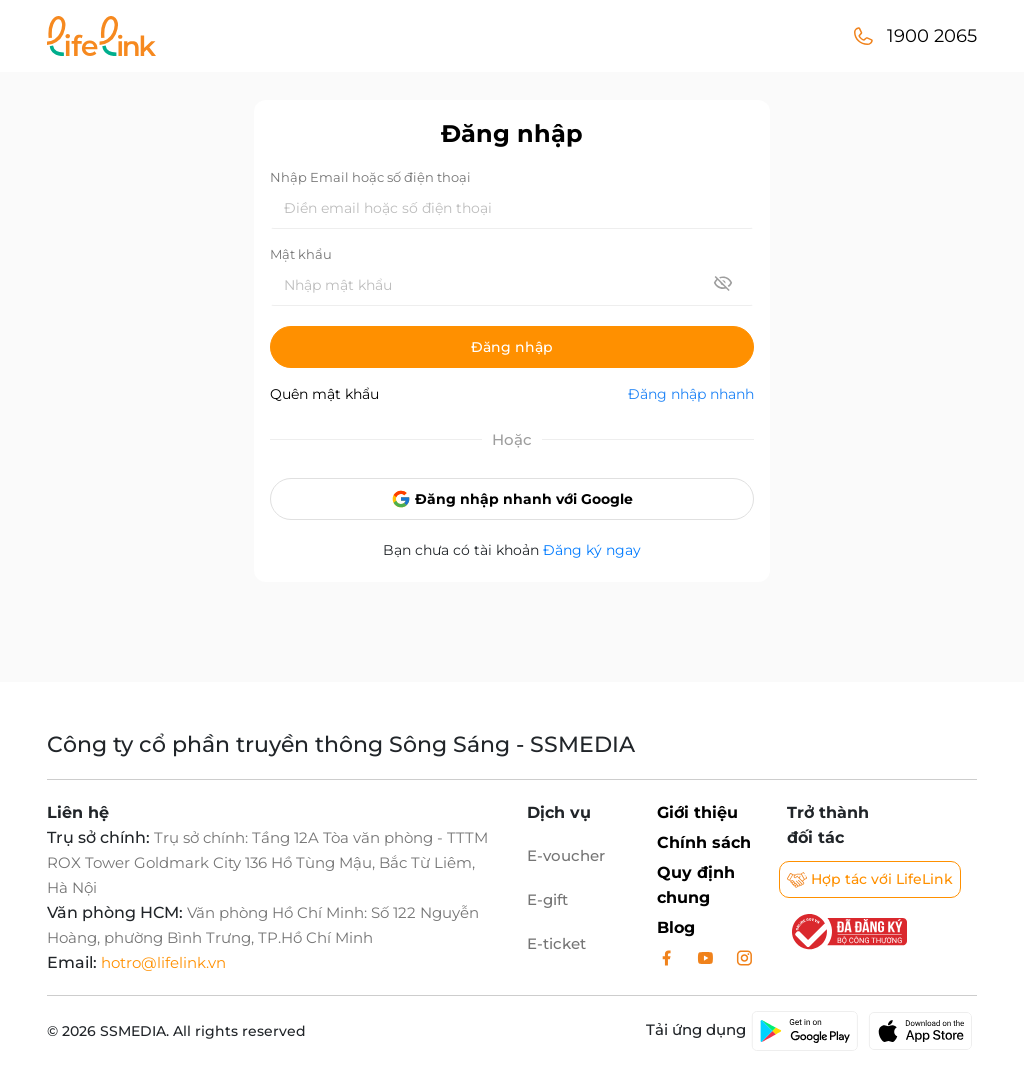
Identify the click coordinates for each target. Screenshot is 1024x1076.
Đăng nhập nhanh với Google (512, 499)
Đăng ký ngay (592, 550)
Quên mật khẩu (324, 394)
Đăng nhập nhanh (691, 394)
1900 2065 (932, 36)
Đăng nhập (512, 347)
